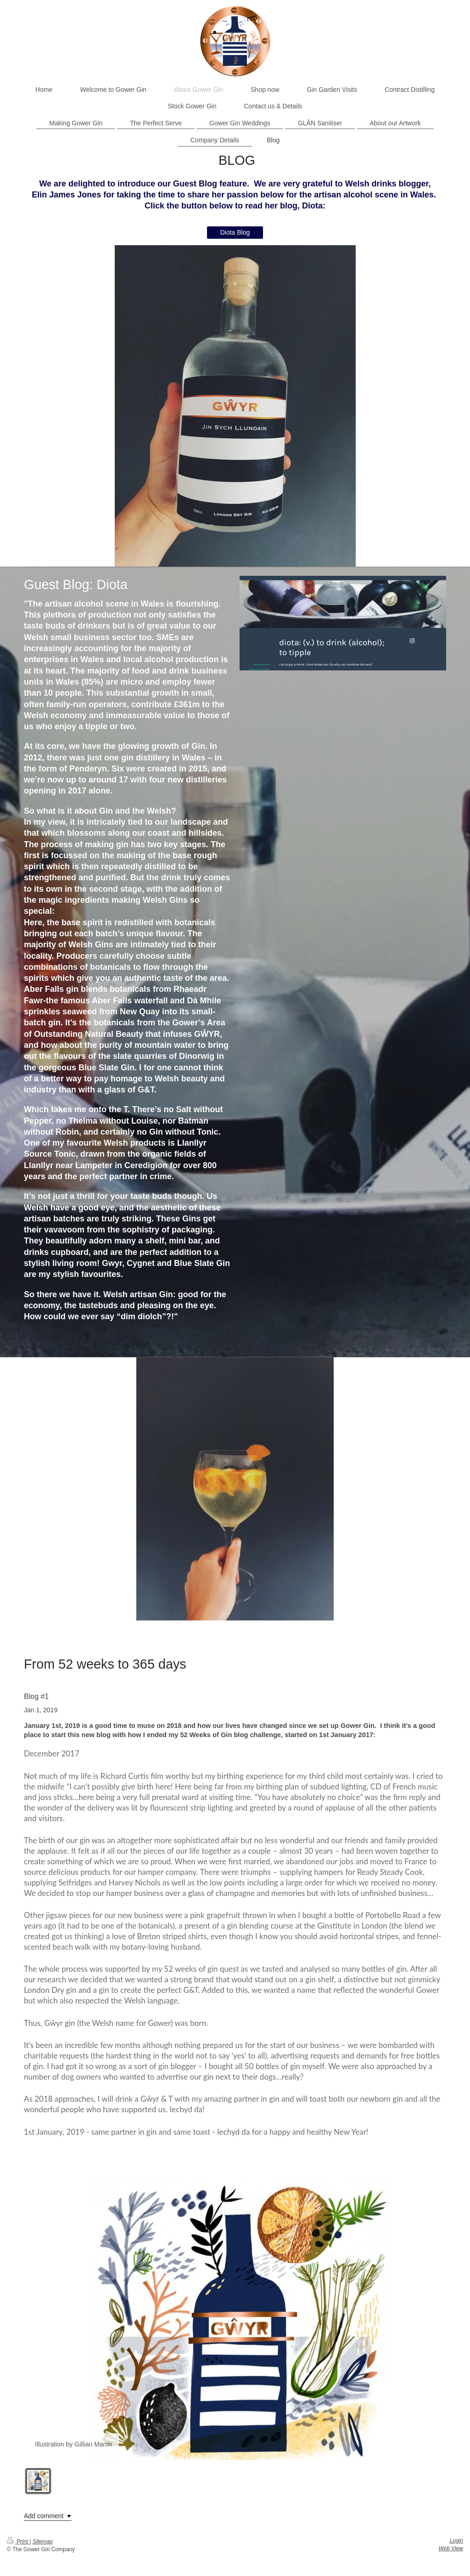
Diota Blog (235, 232)
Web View (450, 2548)
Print (18, 2541)
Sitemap (43, 2541)
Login (456, 2540)
